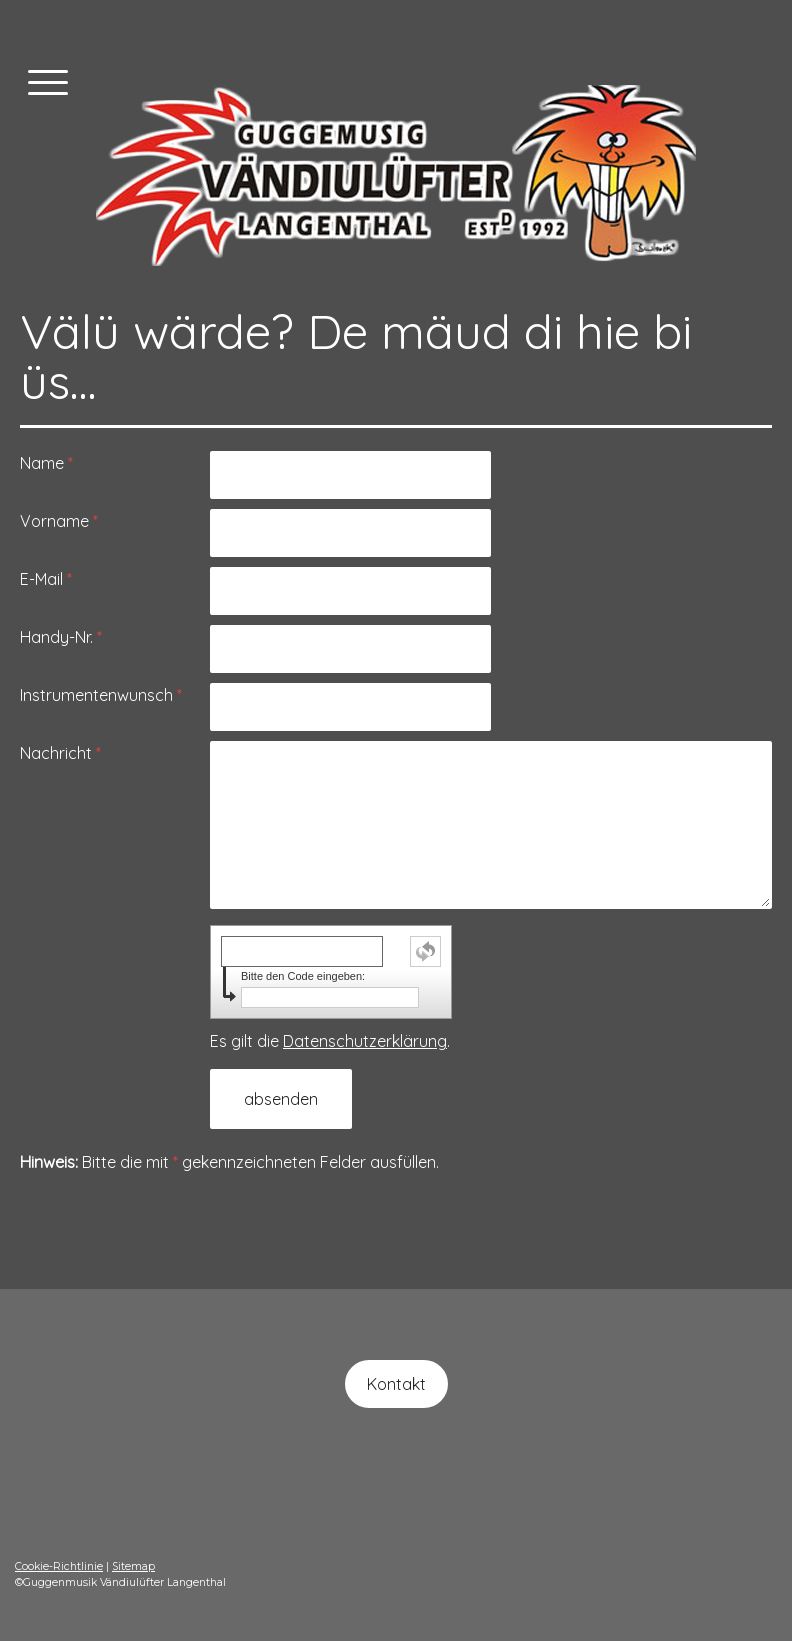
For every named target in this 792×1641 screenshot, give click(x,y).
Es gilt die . (330, 1041)
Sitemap (133, 1566)
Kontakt (396, 1384)
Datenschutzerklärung (365, 1041)
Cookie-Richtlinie (59, 1566)
